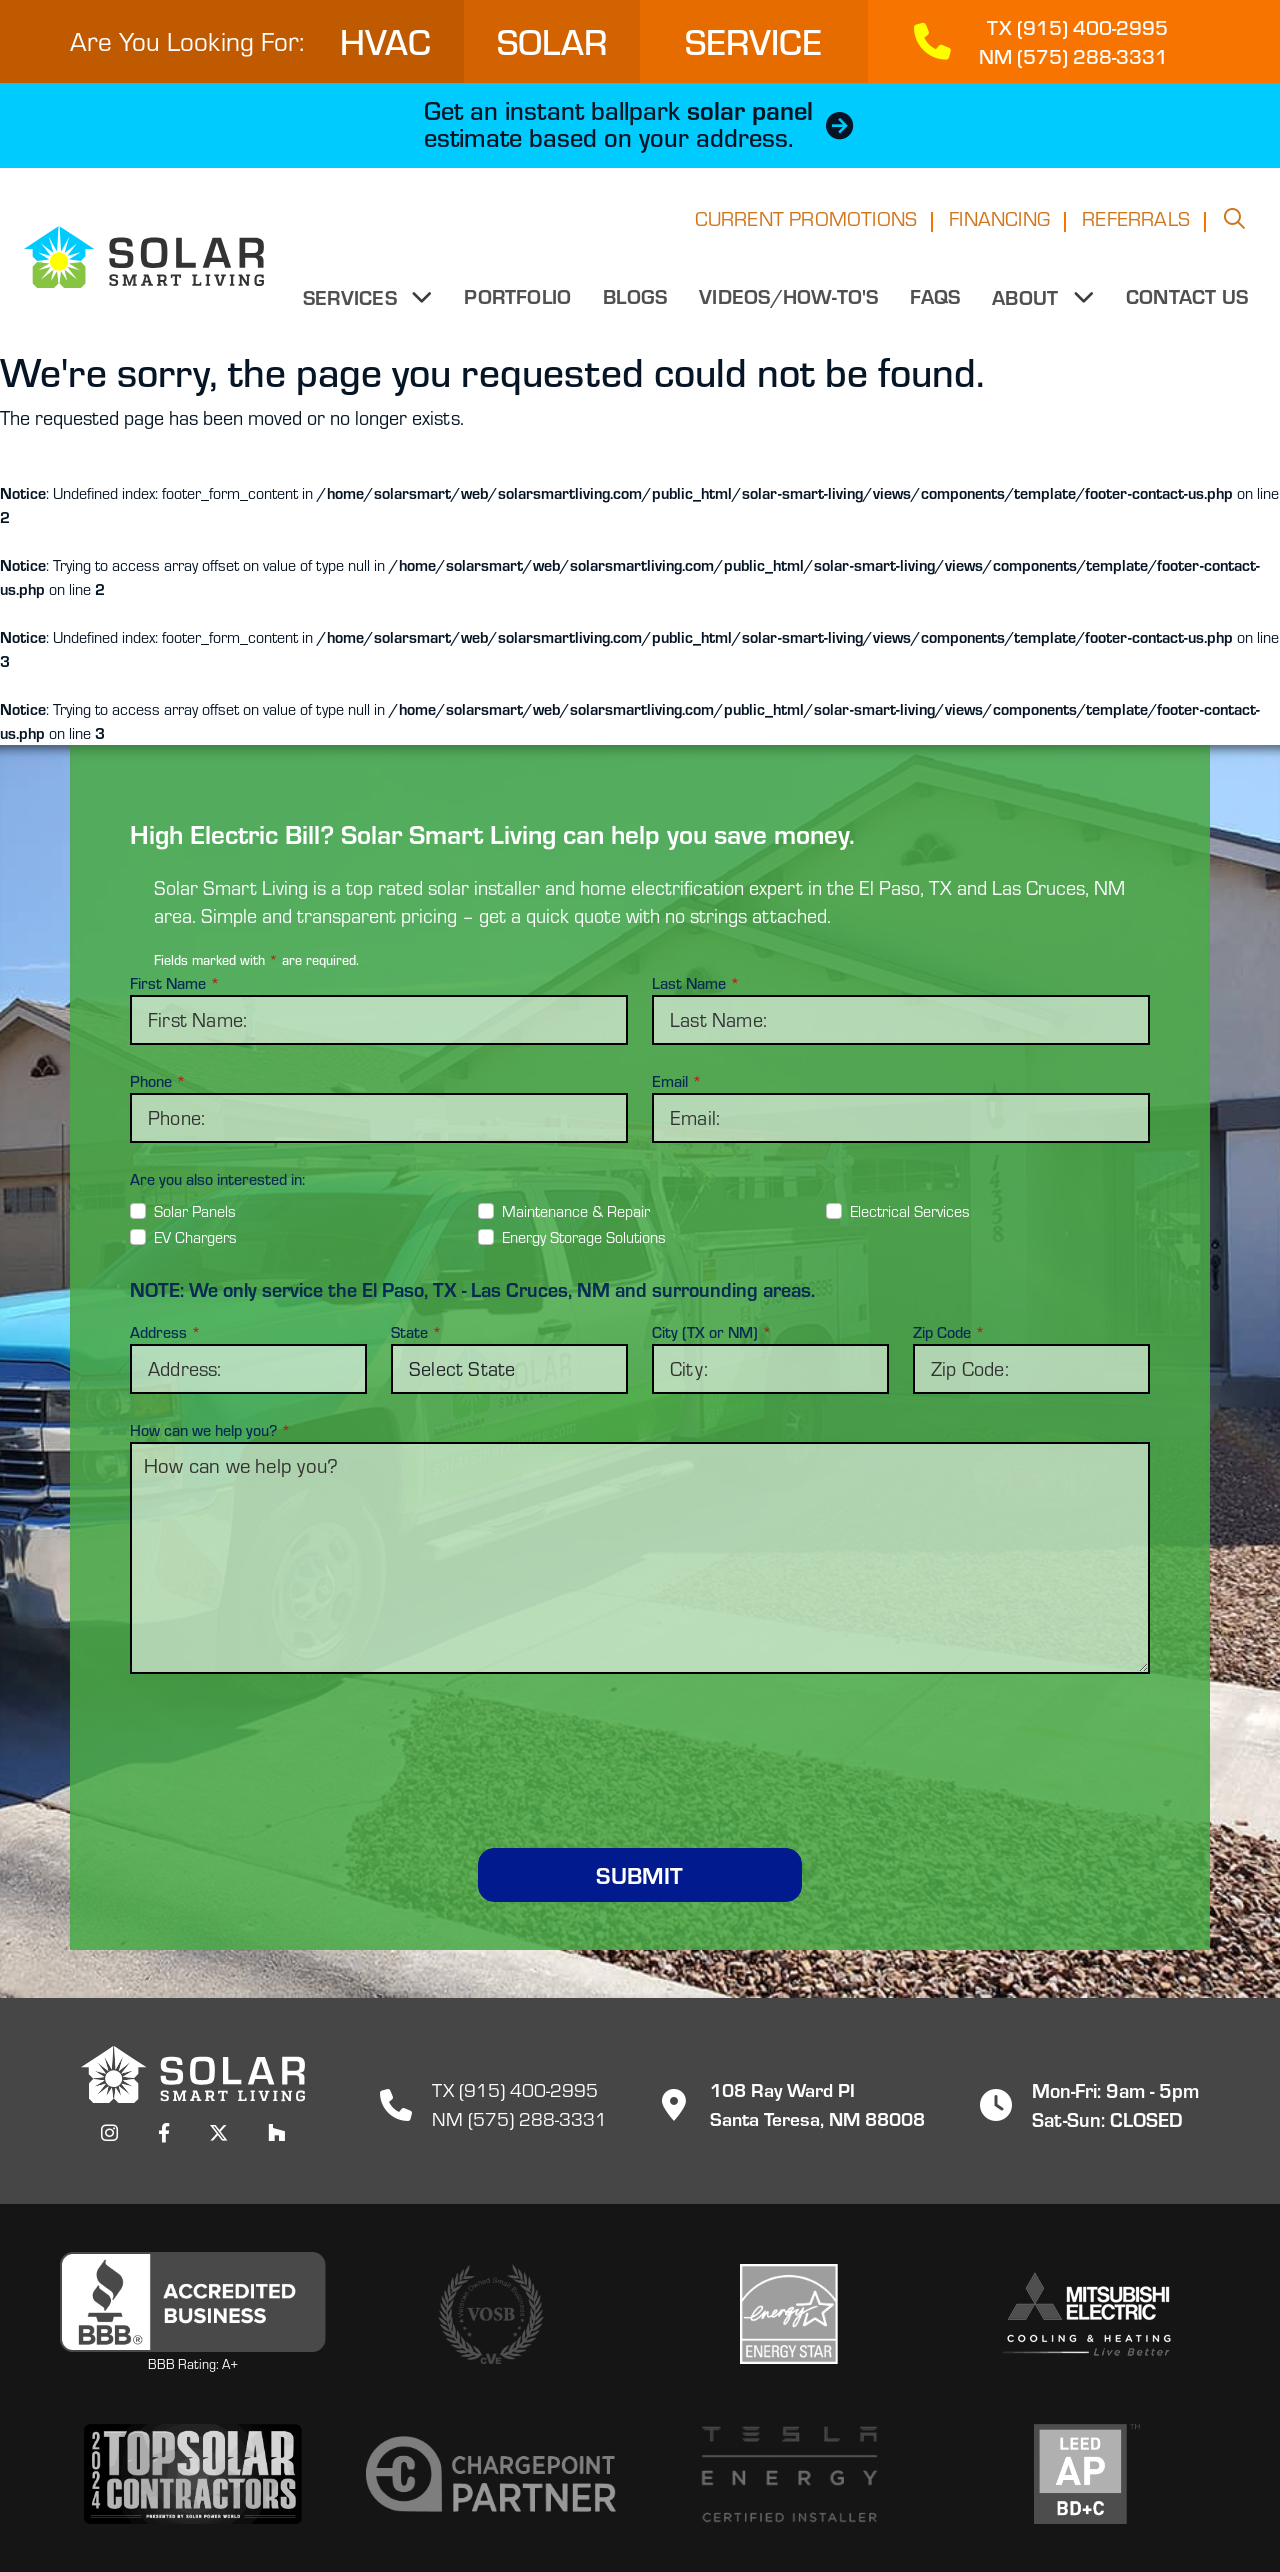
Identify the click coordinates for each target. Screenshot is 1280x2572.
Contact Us (1187, 301)
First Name (175, 983)
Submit (639, 1874)
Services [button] (354, 302)
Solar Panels (195, 1211)
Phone (158, 1081)
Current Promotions (806, 225)
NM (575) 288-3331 (519, 2118)
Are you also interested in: (217, 1179)
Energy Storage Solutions (584, 1237)
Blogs (636, 301)
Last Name (696, 983)
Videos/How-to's (789, 301)
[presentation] (640, 1737)
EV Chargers (195, 1237)
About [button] (1028, 302)
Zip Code (949, 1332)
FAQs (936, 301)
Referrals (1136, 225)
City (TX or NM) (712, 1332)
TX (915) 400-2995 (515, 2089)
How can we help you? (210, 1430)
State (416, 1332)
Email (677, 1081)
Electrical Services (910, 1211)
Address (165, 1332)
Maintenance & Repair (576, 1211)
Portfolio (518, 301)
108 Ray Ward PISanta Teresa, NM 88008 (785, 2104)
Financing (999, 225)
